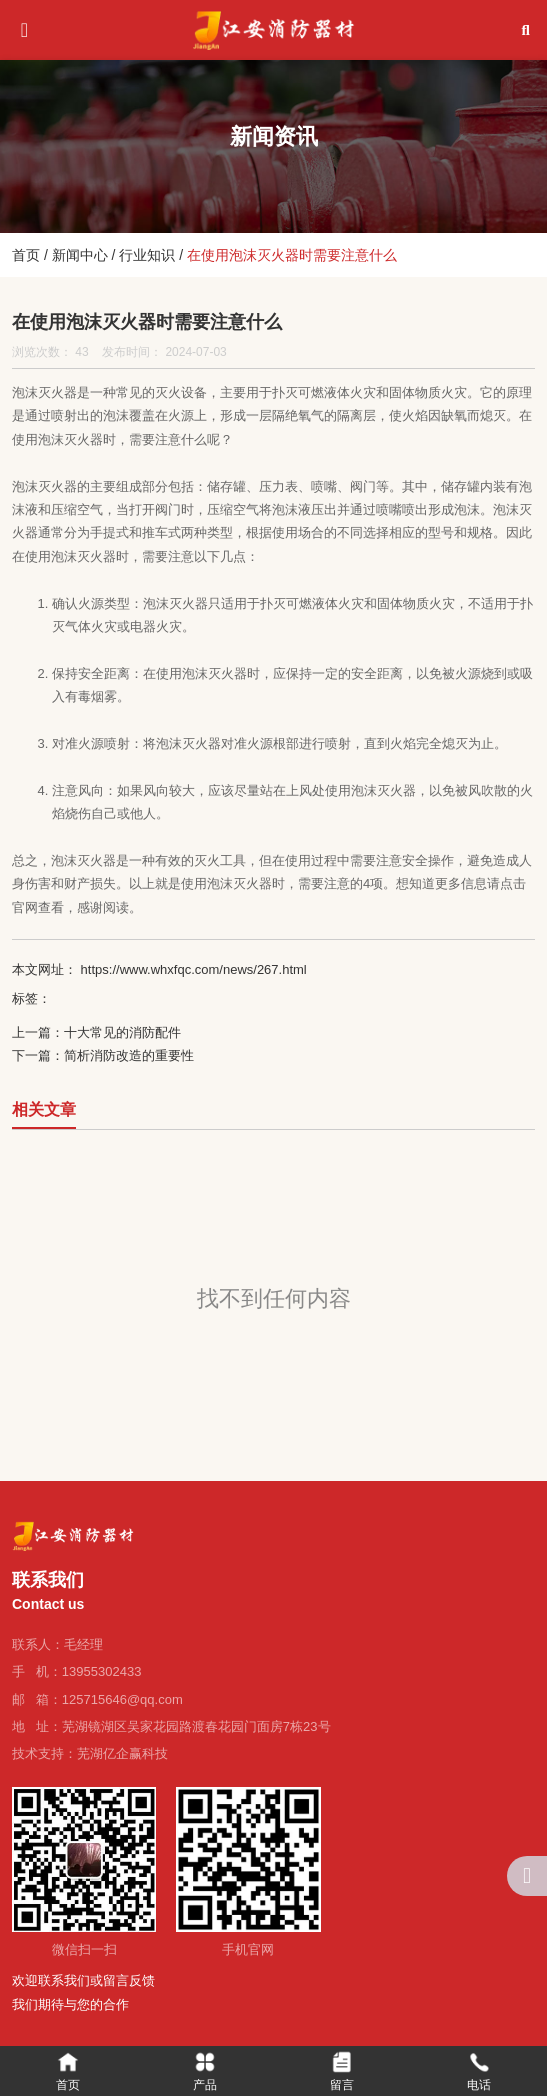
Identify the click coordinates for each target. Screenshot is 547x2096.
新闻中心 (80, 255)
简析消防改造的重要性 (129, 1055)
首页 (28, 255)
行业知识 (147, 255)
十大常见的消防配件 (122, 1032)
